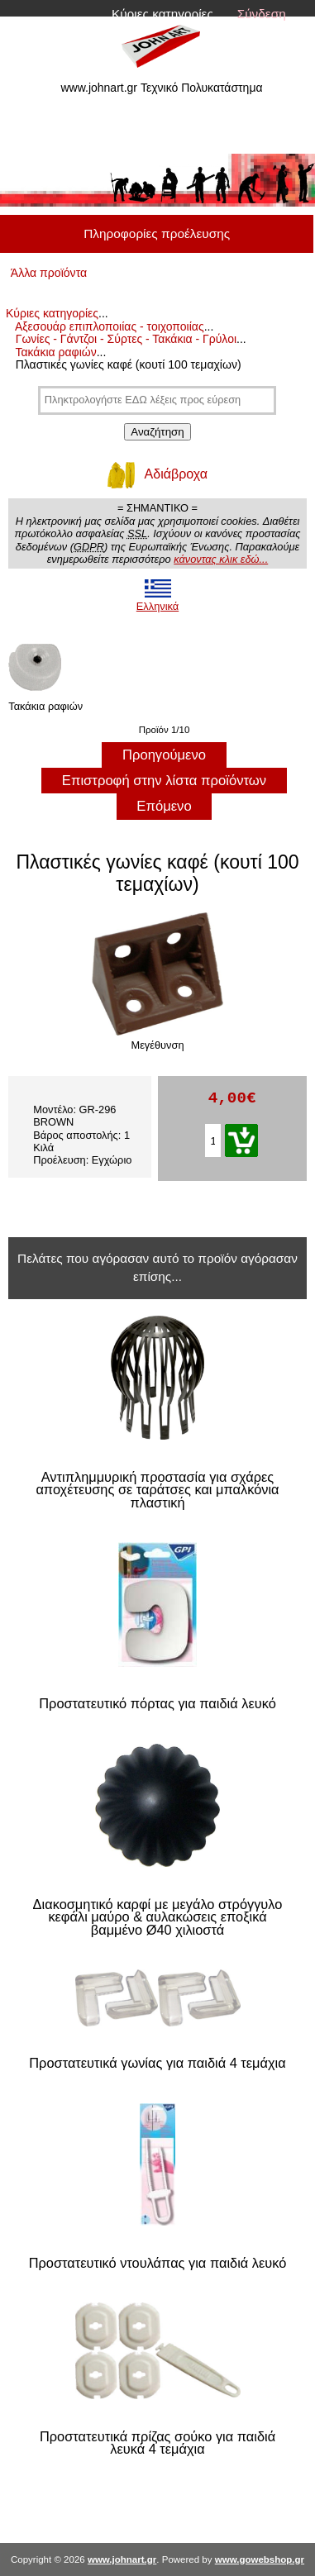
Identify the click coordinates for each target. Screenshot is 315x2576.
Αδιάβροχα (157, 474)
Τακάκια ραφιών (55, 352)
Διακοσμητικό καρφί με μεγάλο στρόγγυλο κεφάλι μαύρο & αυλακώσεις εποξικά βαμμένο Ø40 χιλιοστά (158, 1917)
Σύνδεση (261, 14)
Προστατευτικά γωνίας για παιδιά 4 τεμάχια (157, 2063)
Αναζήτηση (157, 432)
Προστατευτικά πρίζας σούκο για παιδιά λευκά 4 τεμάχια (157, 2443)
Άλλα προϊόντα (49, 272)
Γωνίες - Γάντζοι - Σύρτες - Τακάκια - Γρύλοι (126, 338)
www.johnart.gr (122, 2559)
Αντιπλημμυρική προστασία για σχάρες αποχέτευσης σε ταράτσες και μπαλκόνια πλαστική (157, 1490)
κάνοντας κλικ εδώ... (221, 559)
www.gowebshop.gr (259, 2559)
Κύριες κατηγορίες (162, 14)
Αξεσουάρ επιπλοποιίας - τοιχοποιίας (109, 326)
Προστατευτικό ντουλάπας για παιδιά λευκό (158, 2263)
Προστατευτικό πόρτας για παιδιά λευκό (157, 1703)
